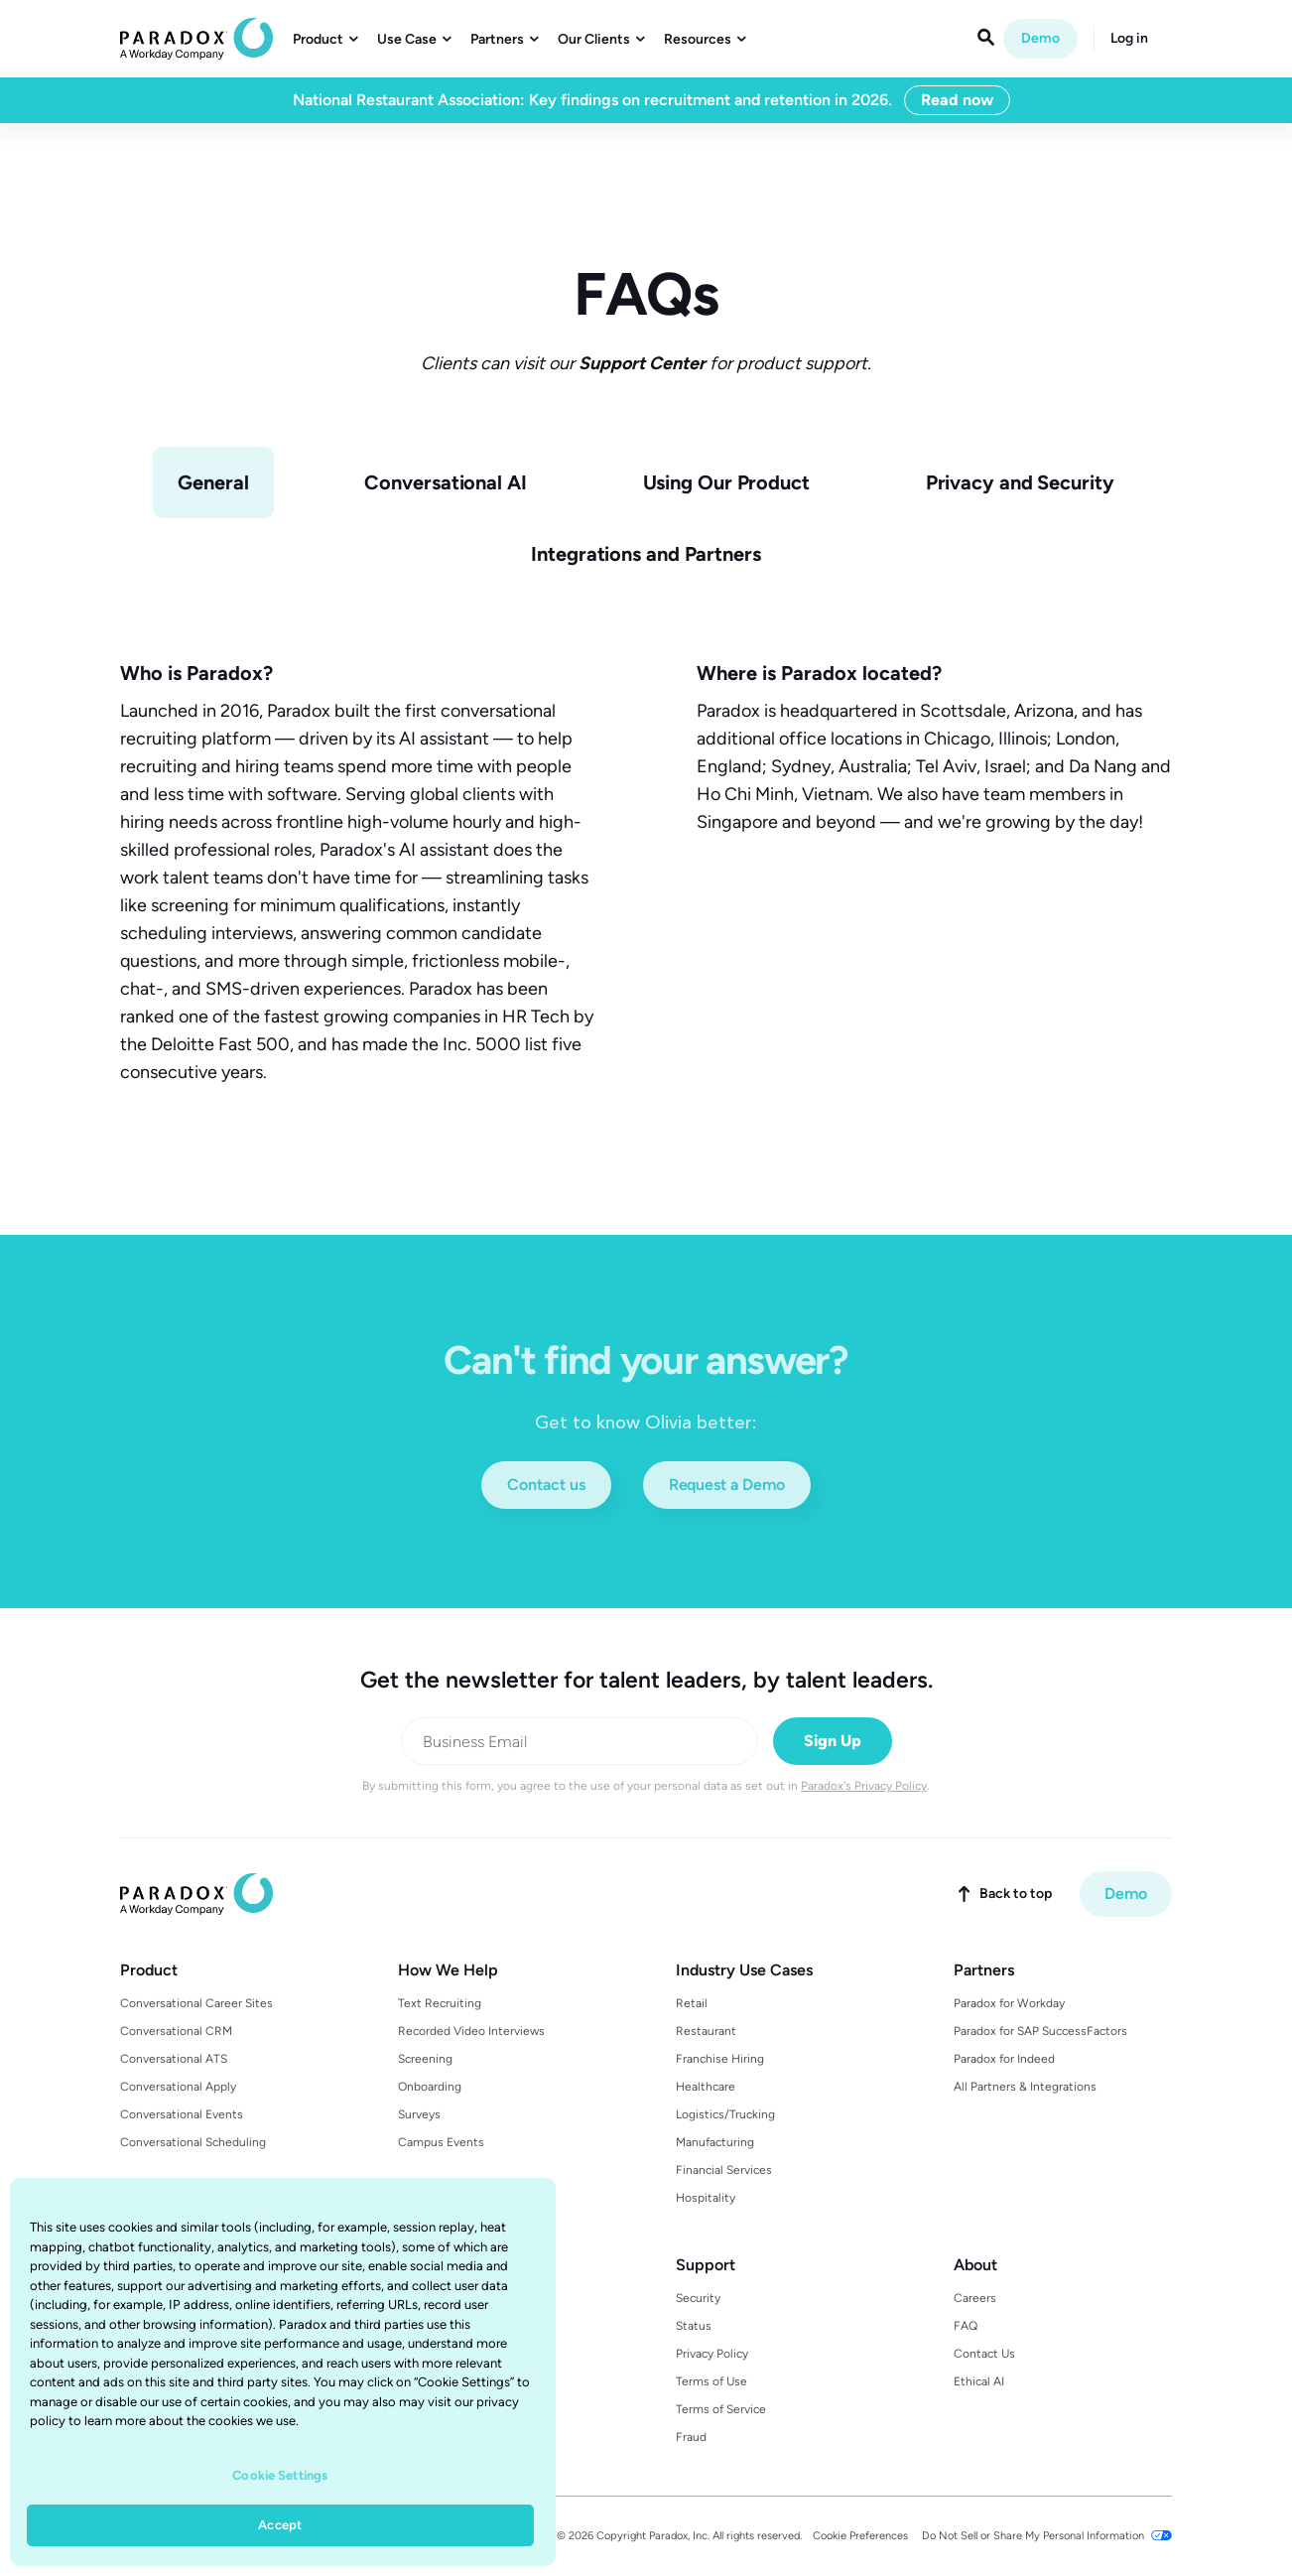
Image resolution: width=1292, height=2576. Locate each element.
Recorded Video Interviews (471, 2031)
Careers (975, 2298)
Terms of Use (711, 2381)
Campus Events (441, 2142)
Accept (280, 2524)
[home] (196, 39)
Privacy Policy (712, 2354)
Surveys (419, 2114)
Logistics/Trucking (725, 2114)
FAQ (965, 2326)
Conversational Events (181, 2114)
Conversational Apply (178, 2087)
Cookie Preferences (860, 2535)
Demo (1040, 38)
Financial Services (724, 2170)
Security (698, 2298)
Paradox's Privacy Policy (864, 1786)
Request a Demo (727, 1484)
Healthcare (705, 2087)
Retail (692, 2003)
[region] (283, 2372)
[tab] (213, 482)
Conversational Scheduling (193, 2142)
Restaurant (706, 2031)
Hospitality (705, 2198)
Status (693, 2326)
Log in (1129, 39)
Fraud (691, 2437)
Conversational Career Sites (196, 2003)
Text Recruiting (439, 2003)
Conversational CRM (176, 2031)
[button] (325, 40)
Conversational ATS (173, 2059)
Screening (425, 2059)
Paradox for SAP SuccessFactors (1040, 2031)
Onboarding (429, 2087)
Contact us (546, 1484)
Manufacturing (715, 2142)
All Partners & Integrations (1025, 2087)
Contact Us (984, 2354)
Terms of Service (721, 2409)
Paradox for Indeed (1004, 2059)
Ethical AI (979, 2381)
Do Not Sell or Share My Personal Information (1033, 2535)
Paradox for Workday (1009, 2003)
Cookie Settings (279, 2475)
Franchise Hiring (720, 2059)
